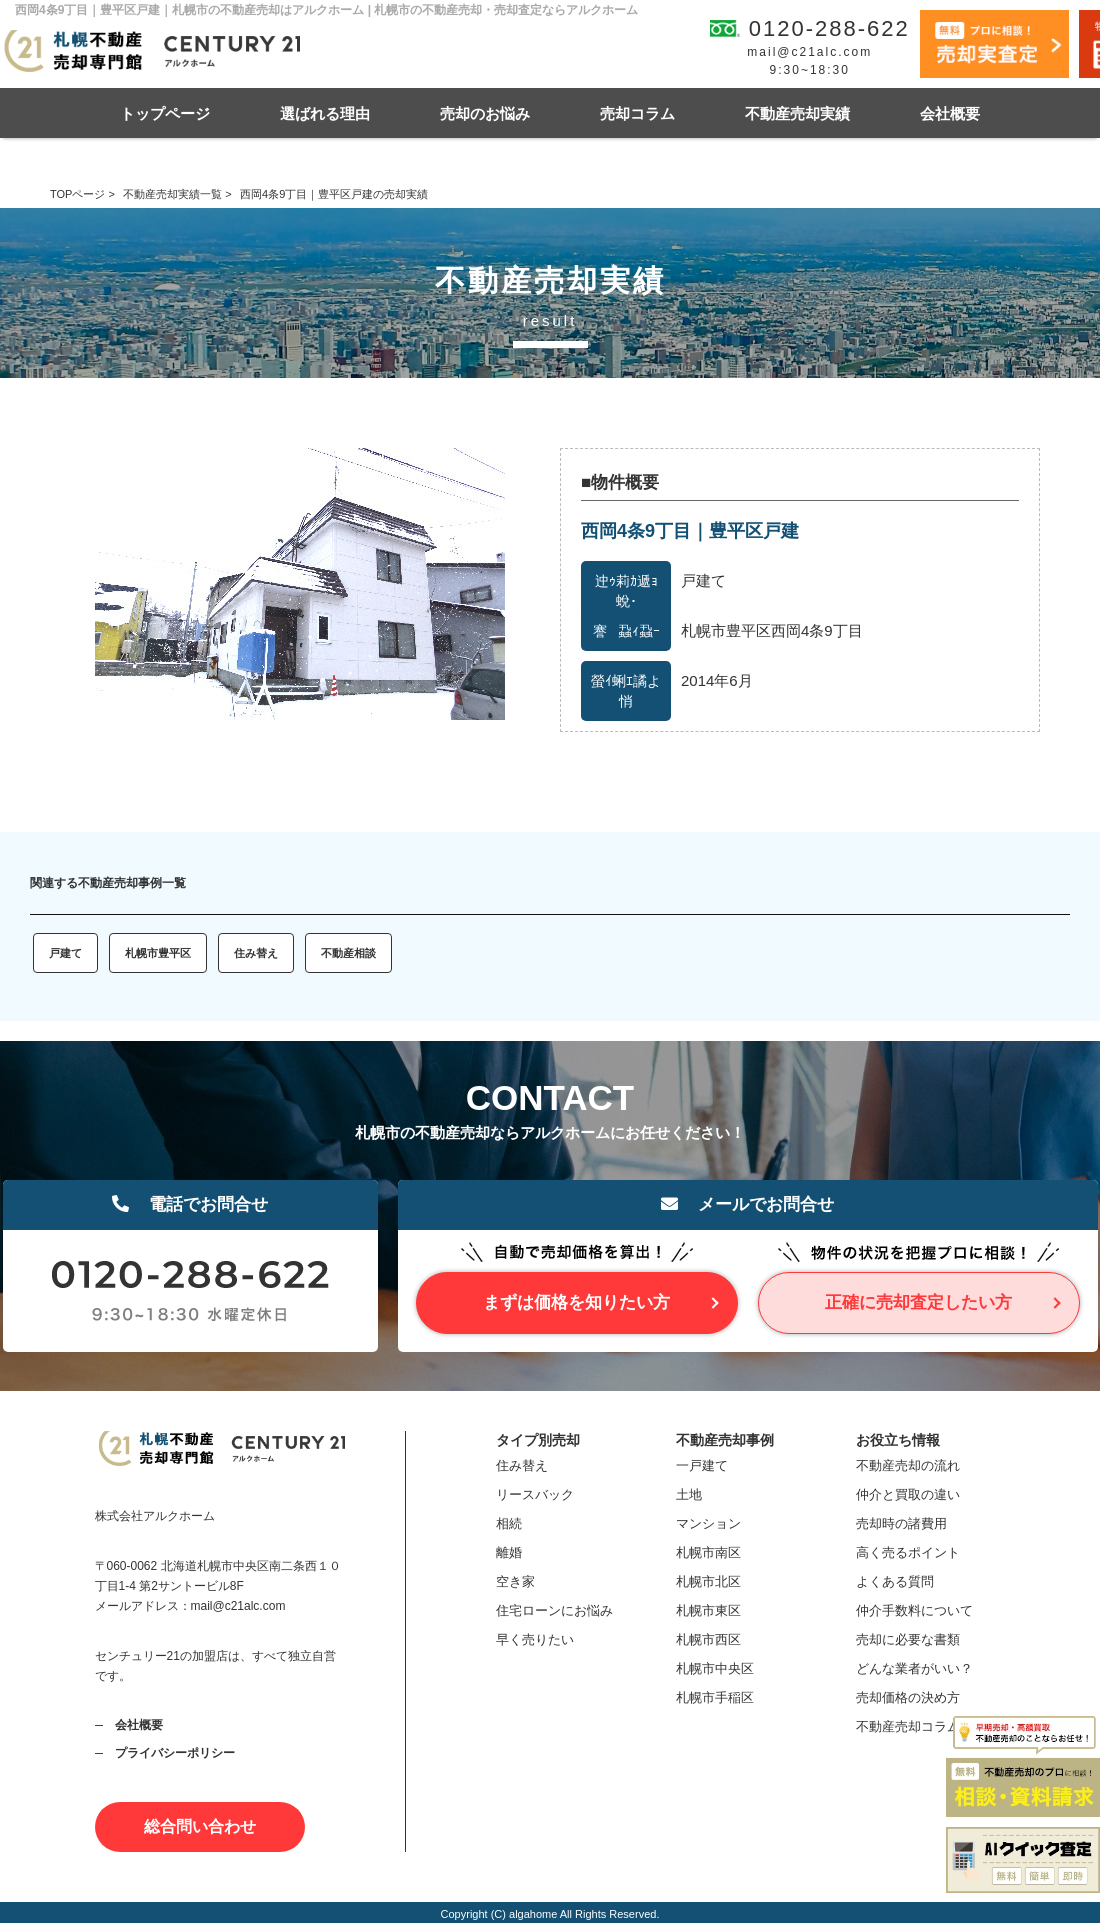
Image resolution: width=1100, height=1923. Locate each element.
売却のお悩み (485, 113)
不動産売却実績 (797, 113)
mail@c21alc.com (809, 52)
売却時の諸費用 (901, 1523)
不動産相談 (348, 953)
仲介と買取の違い (908, 1494)
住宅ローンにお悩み (554, 1610)
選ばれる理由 (325, 113)
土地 (689, 1494)
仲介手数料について (914, 1610)
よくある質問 (895, 1581)
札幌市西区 (708, 1639)
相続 (509, 1523)
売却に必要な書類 (908, 1639)
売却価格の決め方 (908, 1697)
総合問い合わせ (200, 1826)
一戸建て (702, 1465)
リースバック (535, 1494)
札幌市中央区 (715, 1668)
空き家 (515, 1581)
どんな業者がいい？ (914, 1668)
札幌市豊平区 (158, 953)
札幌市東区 (708, 1610)
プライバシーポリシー (175, 1753)
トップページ (165, 113)
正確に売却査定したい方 (918, 1302)
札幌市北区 (708, 1581)
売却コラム (637, 113)
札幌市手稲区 (715, 1697)
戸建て (65, 953)
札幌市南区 (708, 1552)
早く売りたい (535, 1639)
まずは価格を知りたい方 (576, 1302)
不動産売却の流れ (908, 1465)
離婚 (509, 1552)
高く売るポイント (908, 1552)
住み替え (256, 953)
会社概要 (950, 113)
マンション (708, 1523)
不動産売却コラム (908, 1726)
